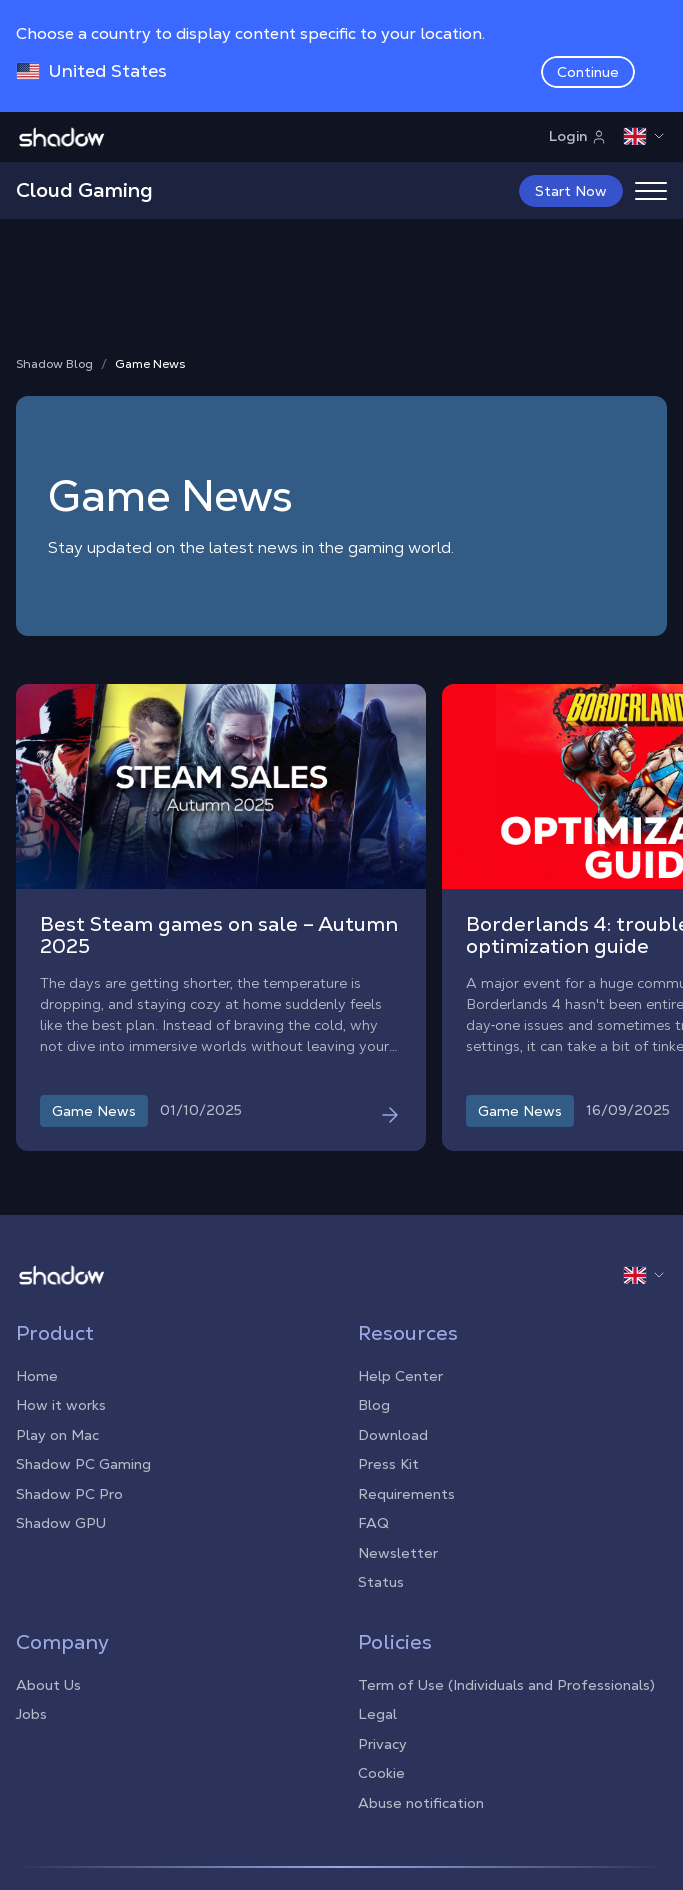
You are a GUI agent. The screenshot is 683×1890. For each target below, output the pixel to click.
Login (578, 136)
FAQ (373, 1523)
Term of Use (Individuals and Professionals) (506, 1685)
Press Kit (388, 1464)
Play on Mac (57, 1435)
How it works (61, 1405)
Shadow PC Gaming (83, 1464)
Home (37, 1376)
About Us (48, 1685)
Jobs (31, 1714)
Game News (150, 364)
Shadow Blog (54, 364)
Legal (377, 1714)
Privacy (382, 1744)
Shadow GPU (61, 1523)
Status (381, 1582)
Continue (588, 72)
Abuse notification (421, 1803)
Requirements (406, 1494)
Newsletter (398, 1553)
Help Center (400, 1376)
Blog (374, 1405)
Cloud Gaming (84, 190)
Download (393, 1435)
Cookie (381, 1773)
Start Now (571, 191)
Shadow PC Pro (69, 1494)
